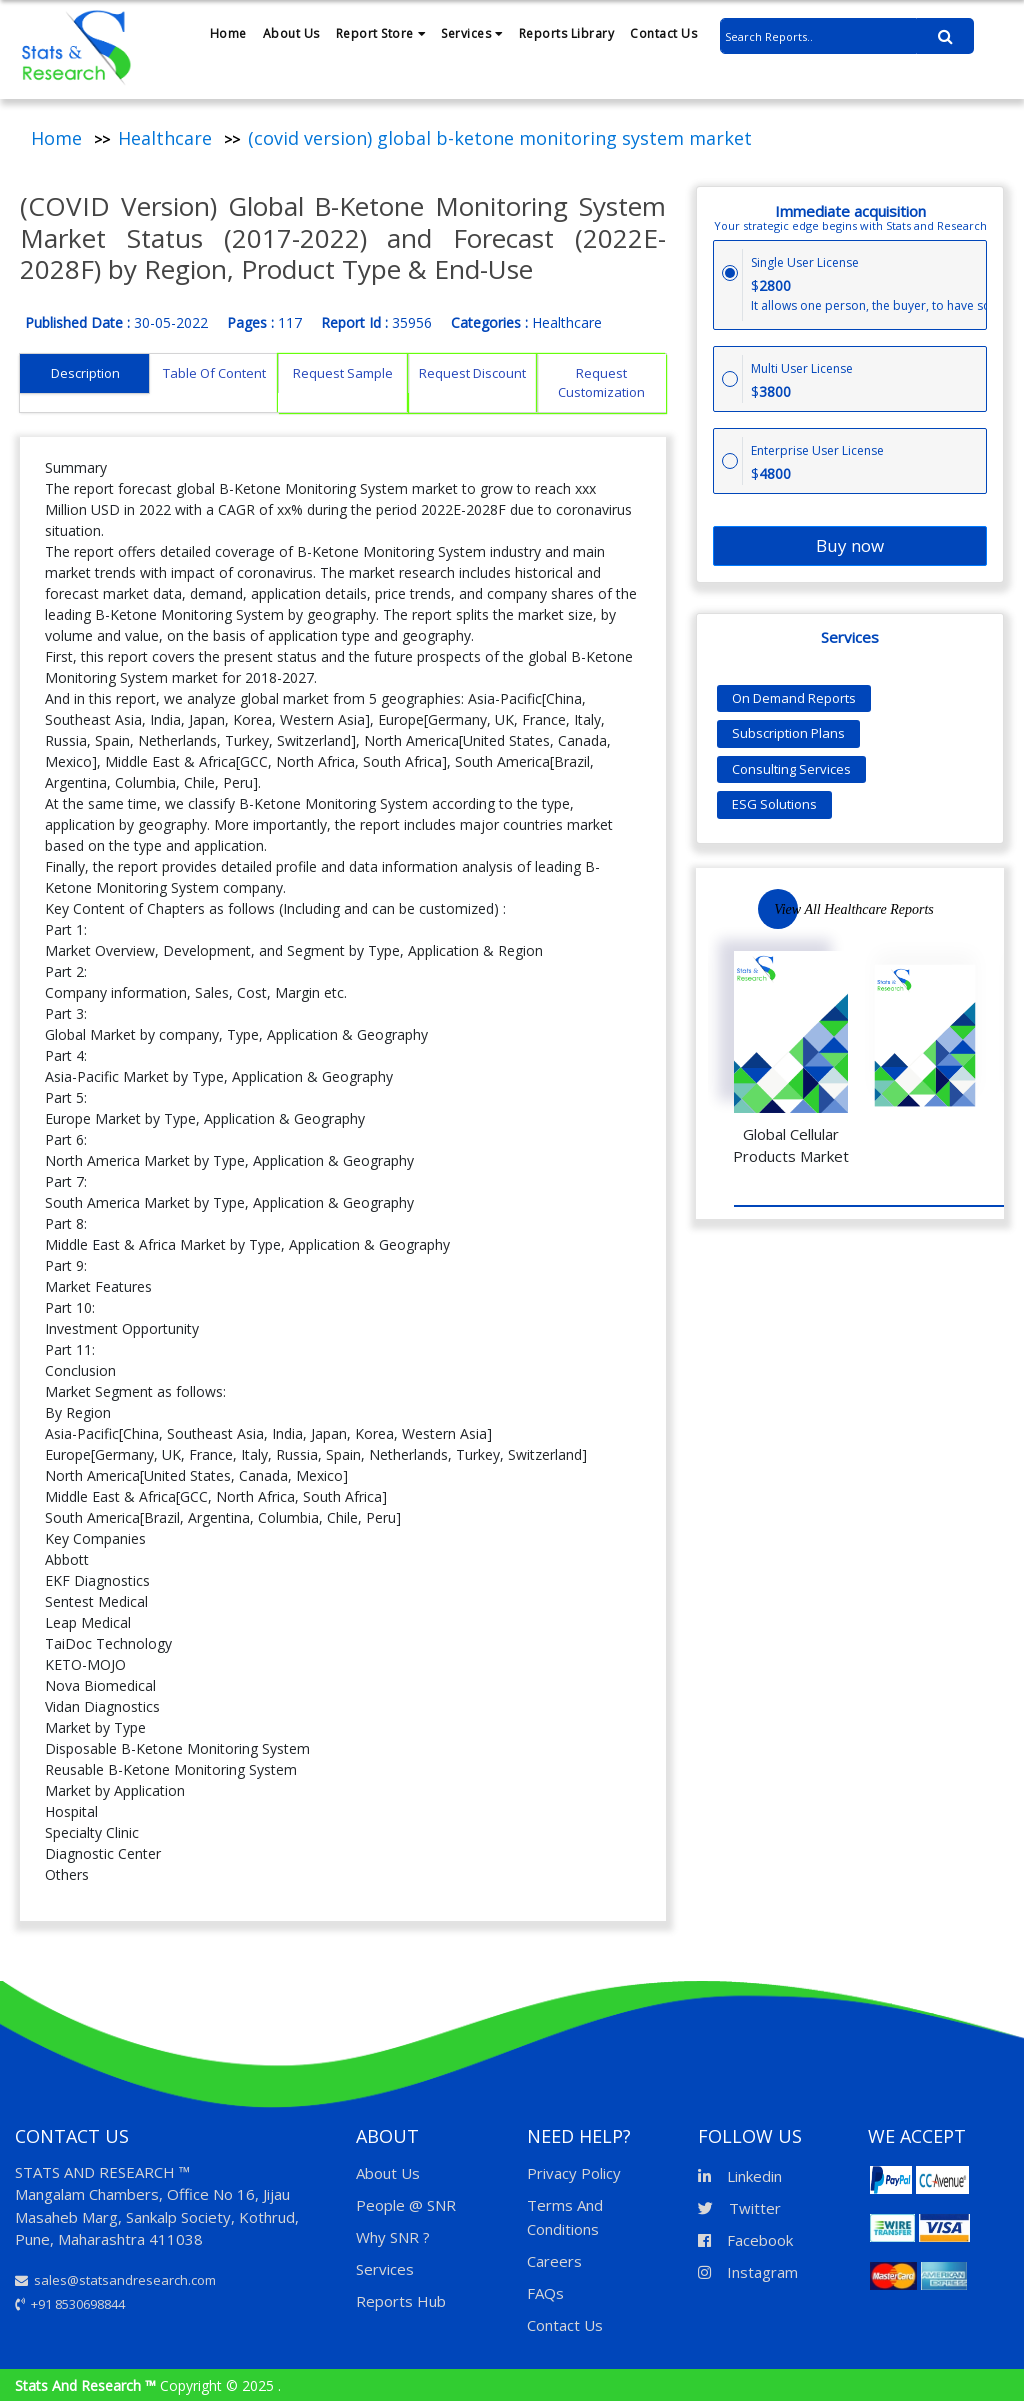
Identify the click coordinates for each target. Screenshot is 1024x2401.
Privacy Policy (574, 2173)
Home (228, 33)
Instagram (748, 2272)
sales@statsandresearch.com (115, 2280)
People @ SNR (406, 2205)
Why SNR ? (393, 2237)
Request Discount (472, 373)
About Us (291, 33)
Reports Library (567, 33)
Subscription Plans (788, 733)
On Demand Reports (794, 698)
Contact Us (663, 33)
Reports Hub (401, 2301)
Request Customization (601, 383)
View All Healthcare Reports (854, 909)
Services (472, 33)
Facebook (745, 2240)
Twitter (739, 2208)
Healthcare (165, 138)
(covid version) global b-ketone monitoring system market (500, 138)
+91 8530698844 (70, 2304)
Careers (554, 2261)
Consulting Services (791, 769)
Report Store (381, 33)
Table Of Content (214, 373)
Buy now (850, 545)
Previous (963, 909)
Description (85, 373)
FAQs (545, 2293)
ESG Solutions (774, 804)
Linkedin (740, 2176)
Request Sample (343, 373)
